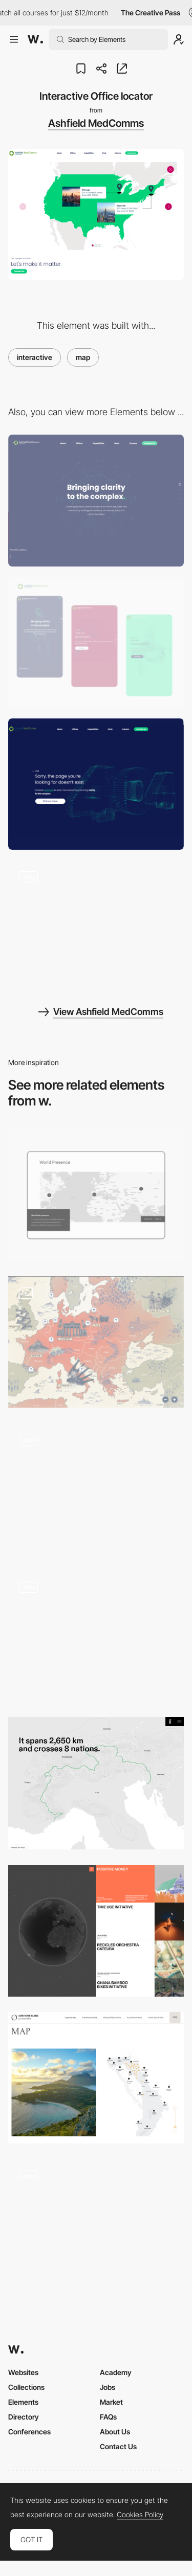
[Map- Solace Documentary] (96, 1783)
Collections (26, 2387)
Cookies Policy (140, 2514)
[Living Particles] (96, 925)
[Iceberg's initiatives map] (96, 1930)
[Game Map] (96, 1488)
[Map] (96, 2077)
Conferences (29, 2431)
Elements (23, 2402)
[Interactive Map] (96, 2224)
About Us (115, 2431)
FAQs (108, 2416)
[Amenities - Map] (96, 1635)
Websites (23, 2372)
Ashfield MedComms (96, 123)
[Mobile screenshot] (96, 642)
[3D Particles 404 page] (96, 784)
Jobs (107, 2387)
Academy (116, 2372)
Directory (23, 2416)
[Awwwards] (35, 39)
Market (111, 2402)
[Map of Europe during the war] (96, 1342)
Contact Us (118, 2446)
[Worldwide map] (96, 1195)
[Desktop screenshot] (96, 500)
